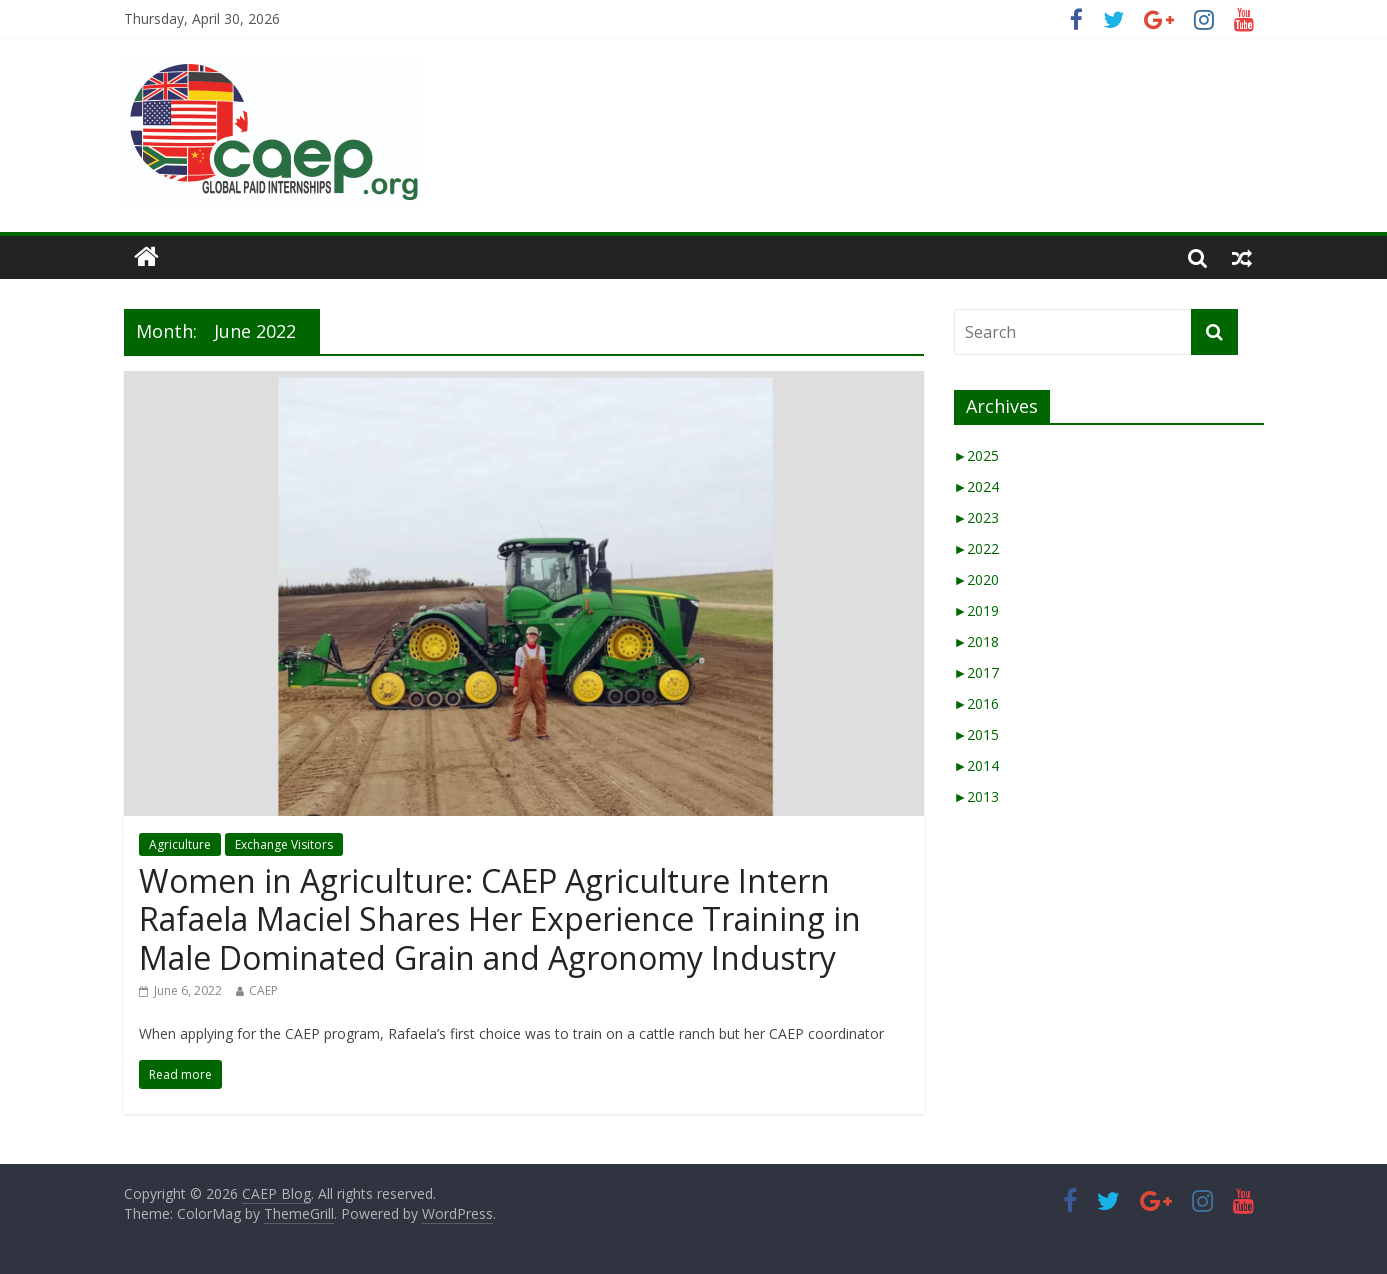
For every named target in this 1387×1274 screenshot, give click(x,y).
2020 (977, 579)
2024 (977, 486)
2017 (977, 672)
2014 (977, 765)
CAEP (263, 990)
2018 (977, 641)
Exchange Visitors (284, 844)
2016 (977, 703)
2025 (977, 455)
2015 (977, 734)
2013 (977, 796)
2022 (977, 548)
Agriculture (180, 844)
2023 (977, 517)
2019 (977, 610)
